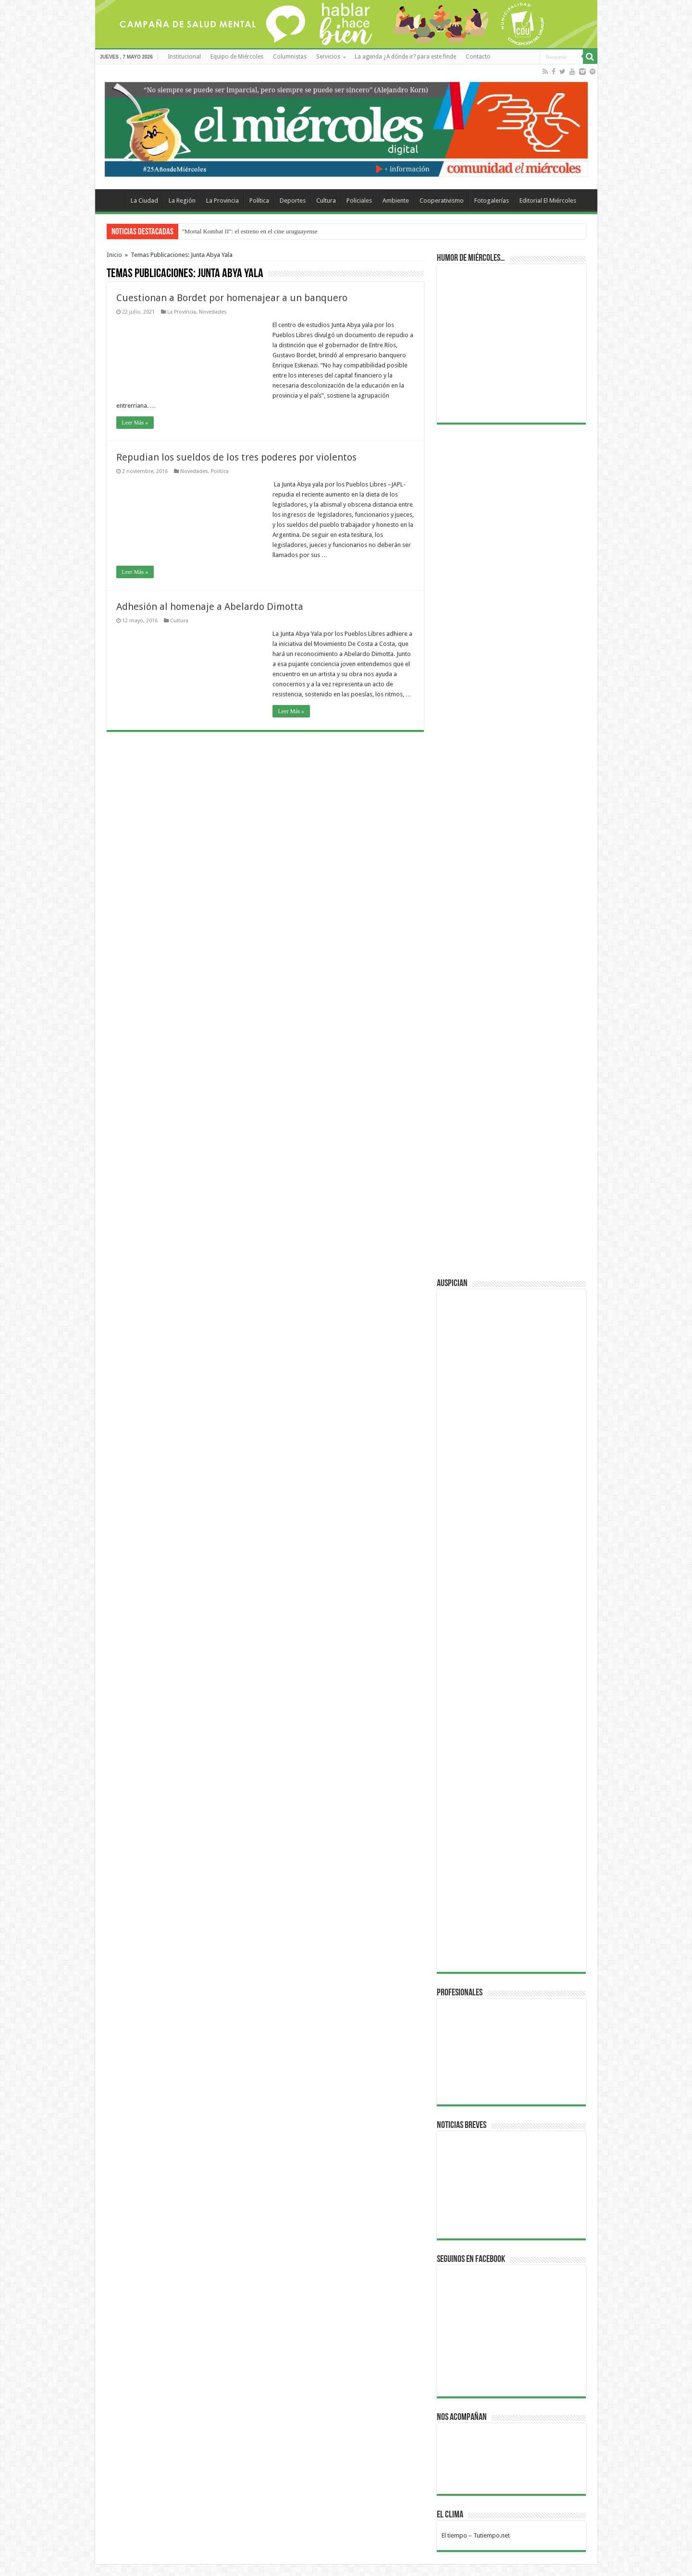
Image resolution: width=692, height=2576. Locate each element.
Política (259, 200)
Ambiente (396, 200)
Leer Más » (135, 422)
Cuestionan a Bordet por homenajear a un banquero (231, 298)
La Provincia (222, 200)
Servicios (328, 56)
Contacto (478, 56)
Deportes (293, 200)
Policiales (359, 200)
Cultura (326, 200)
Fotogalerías (491, 200)
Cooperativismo (442, 200)
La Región (182, 200)
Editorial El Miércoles (547, 200)
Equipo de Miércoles (236, 56)
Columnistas (290, 56)
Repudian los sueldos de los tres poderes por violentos (236, 457)
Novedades (213, 312)
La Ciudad (144, 200)
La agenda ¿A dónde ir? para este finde (405, 56)
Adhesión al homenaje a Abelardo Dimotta (209, 606)
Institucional (184, 56)
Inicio (114, 254)
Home (112, 199)
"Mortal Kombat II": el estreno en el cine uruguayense (250, 231)
